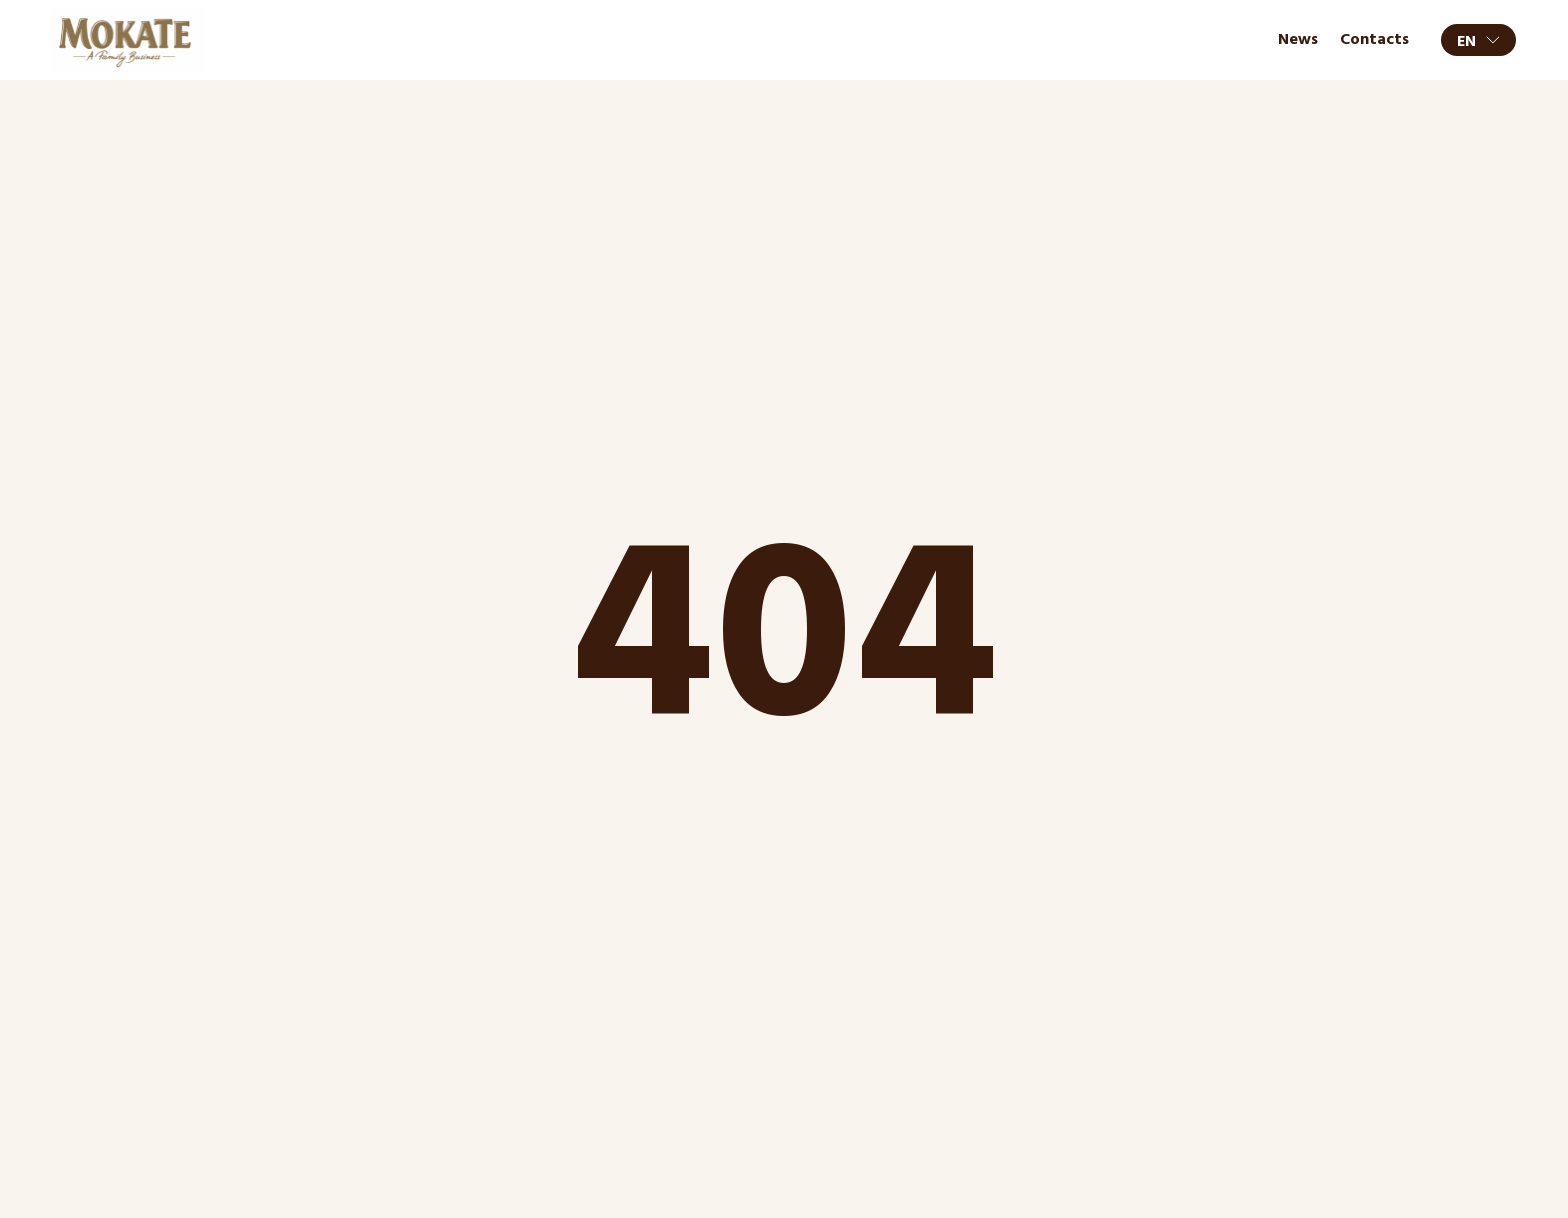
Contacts (1374, 40)
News (1298, 40)
